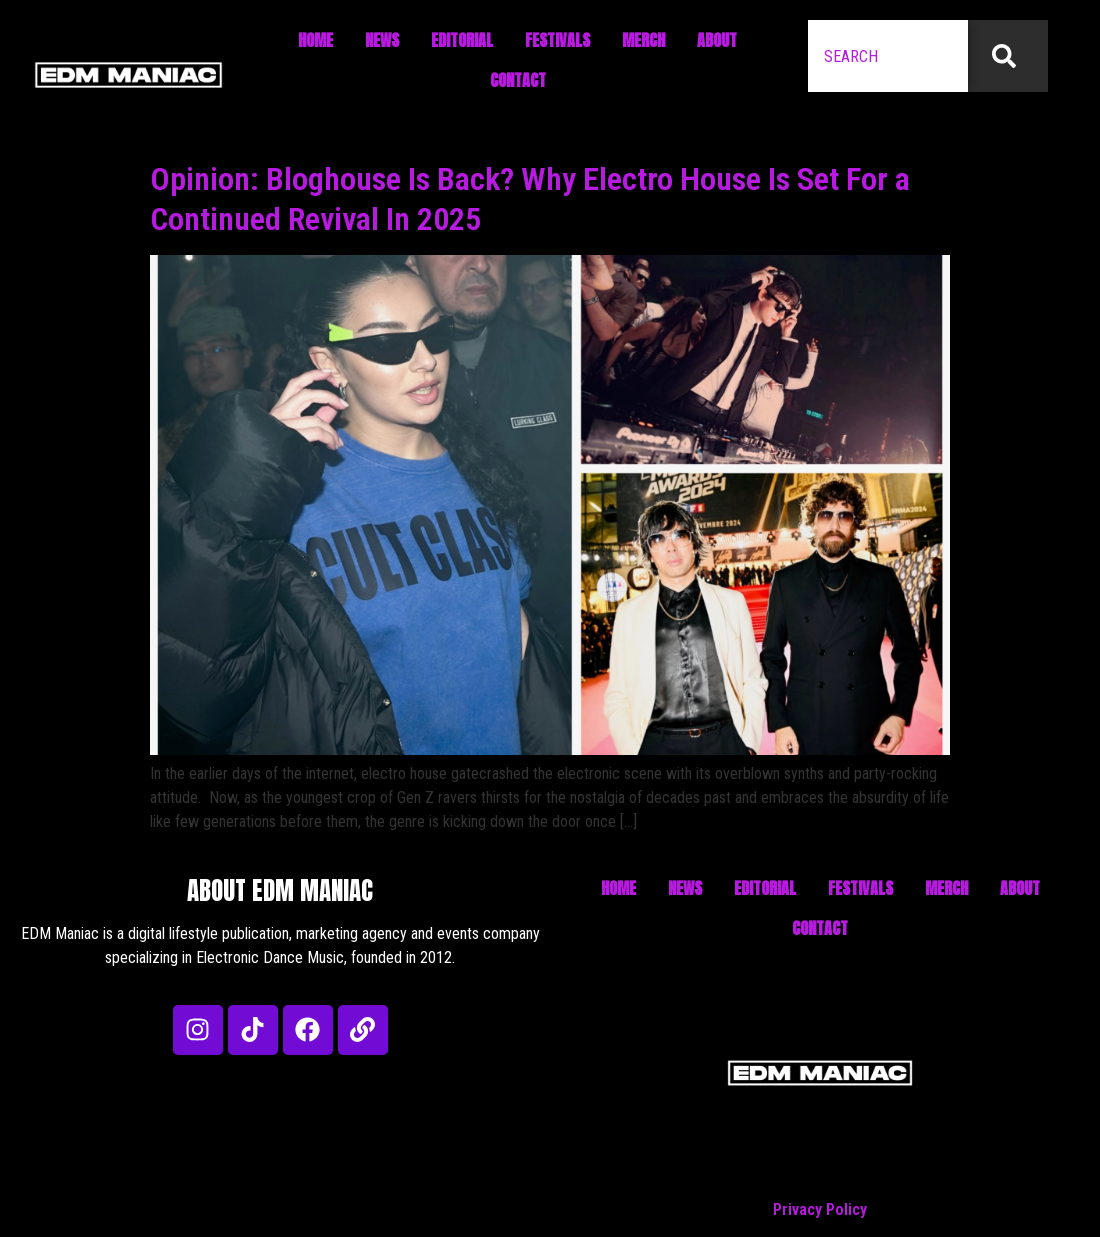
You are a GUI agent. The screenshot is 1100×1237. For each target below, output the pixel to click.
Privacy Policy (820, 1209)
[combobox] (888, 56)
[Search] (1008, 56)
